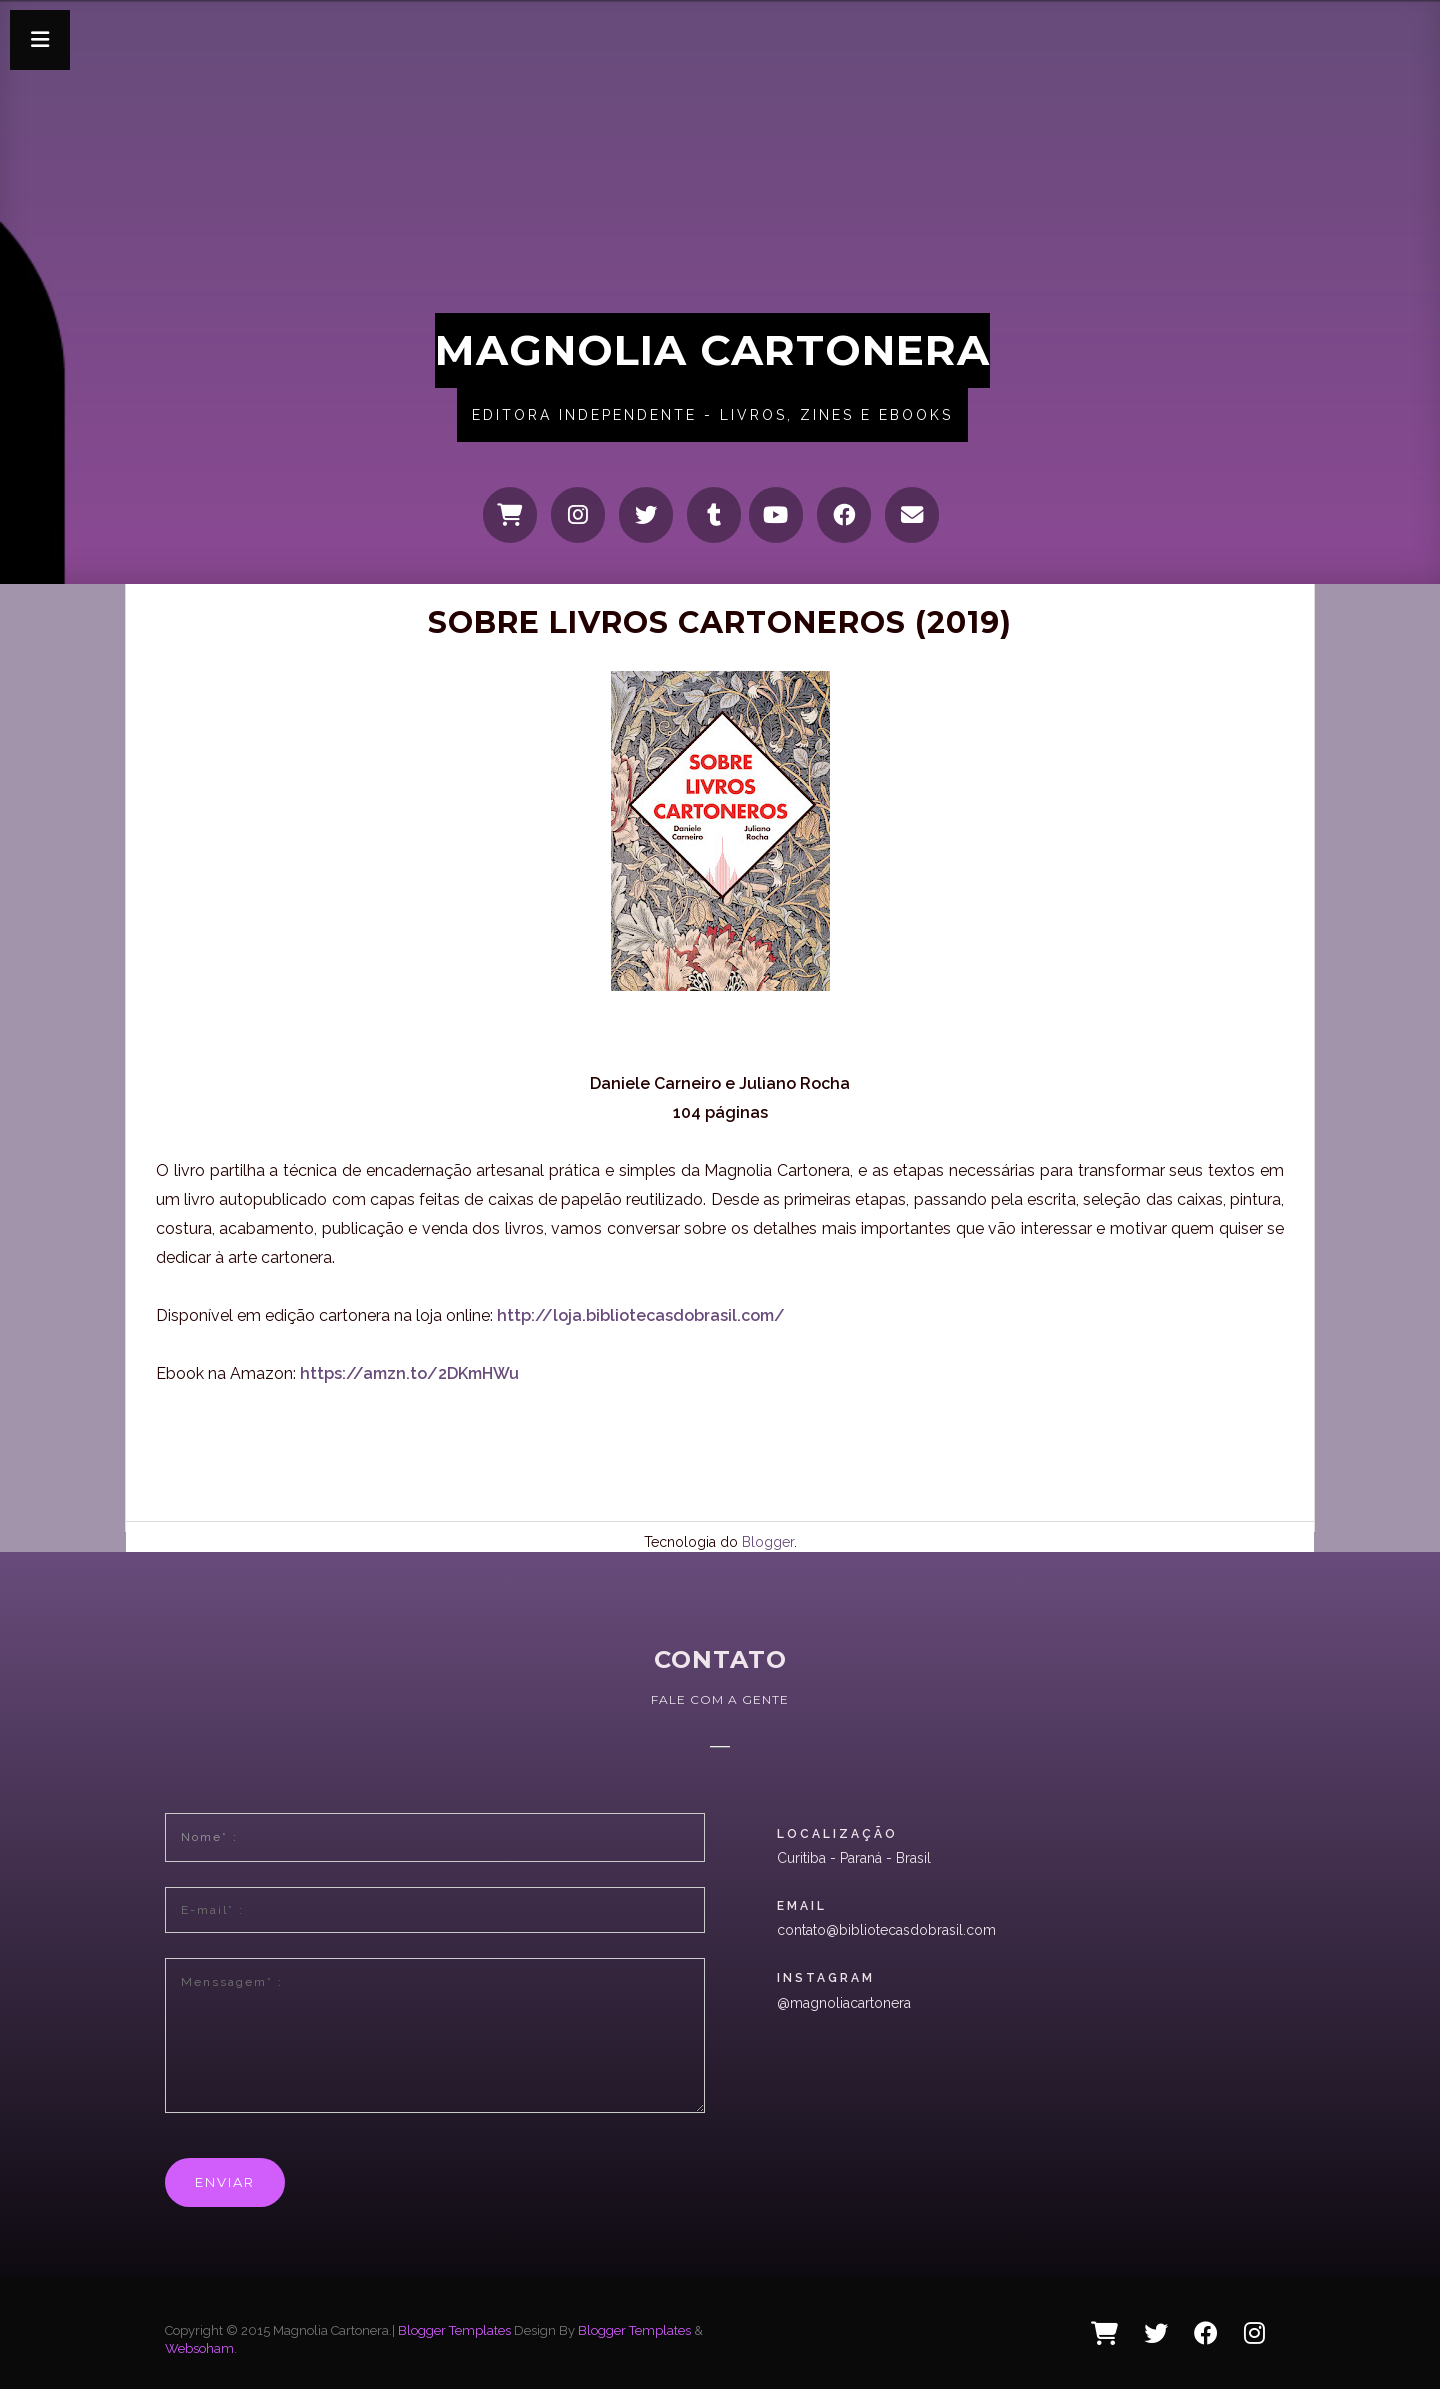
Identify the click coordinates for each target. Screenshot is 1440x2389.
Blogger (768, 1542)
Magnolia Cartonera (712, 350)
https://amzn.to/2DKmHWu (409, 1373)
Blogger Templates (454, 2330)
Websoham (199, 2348)
